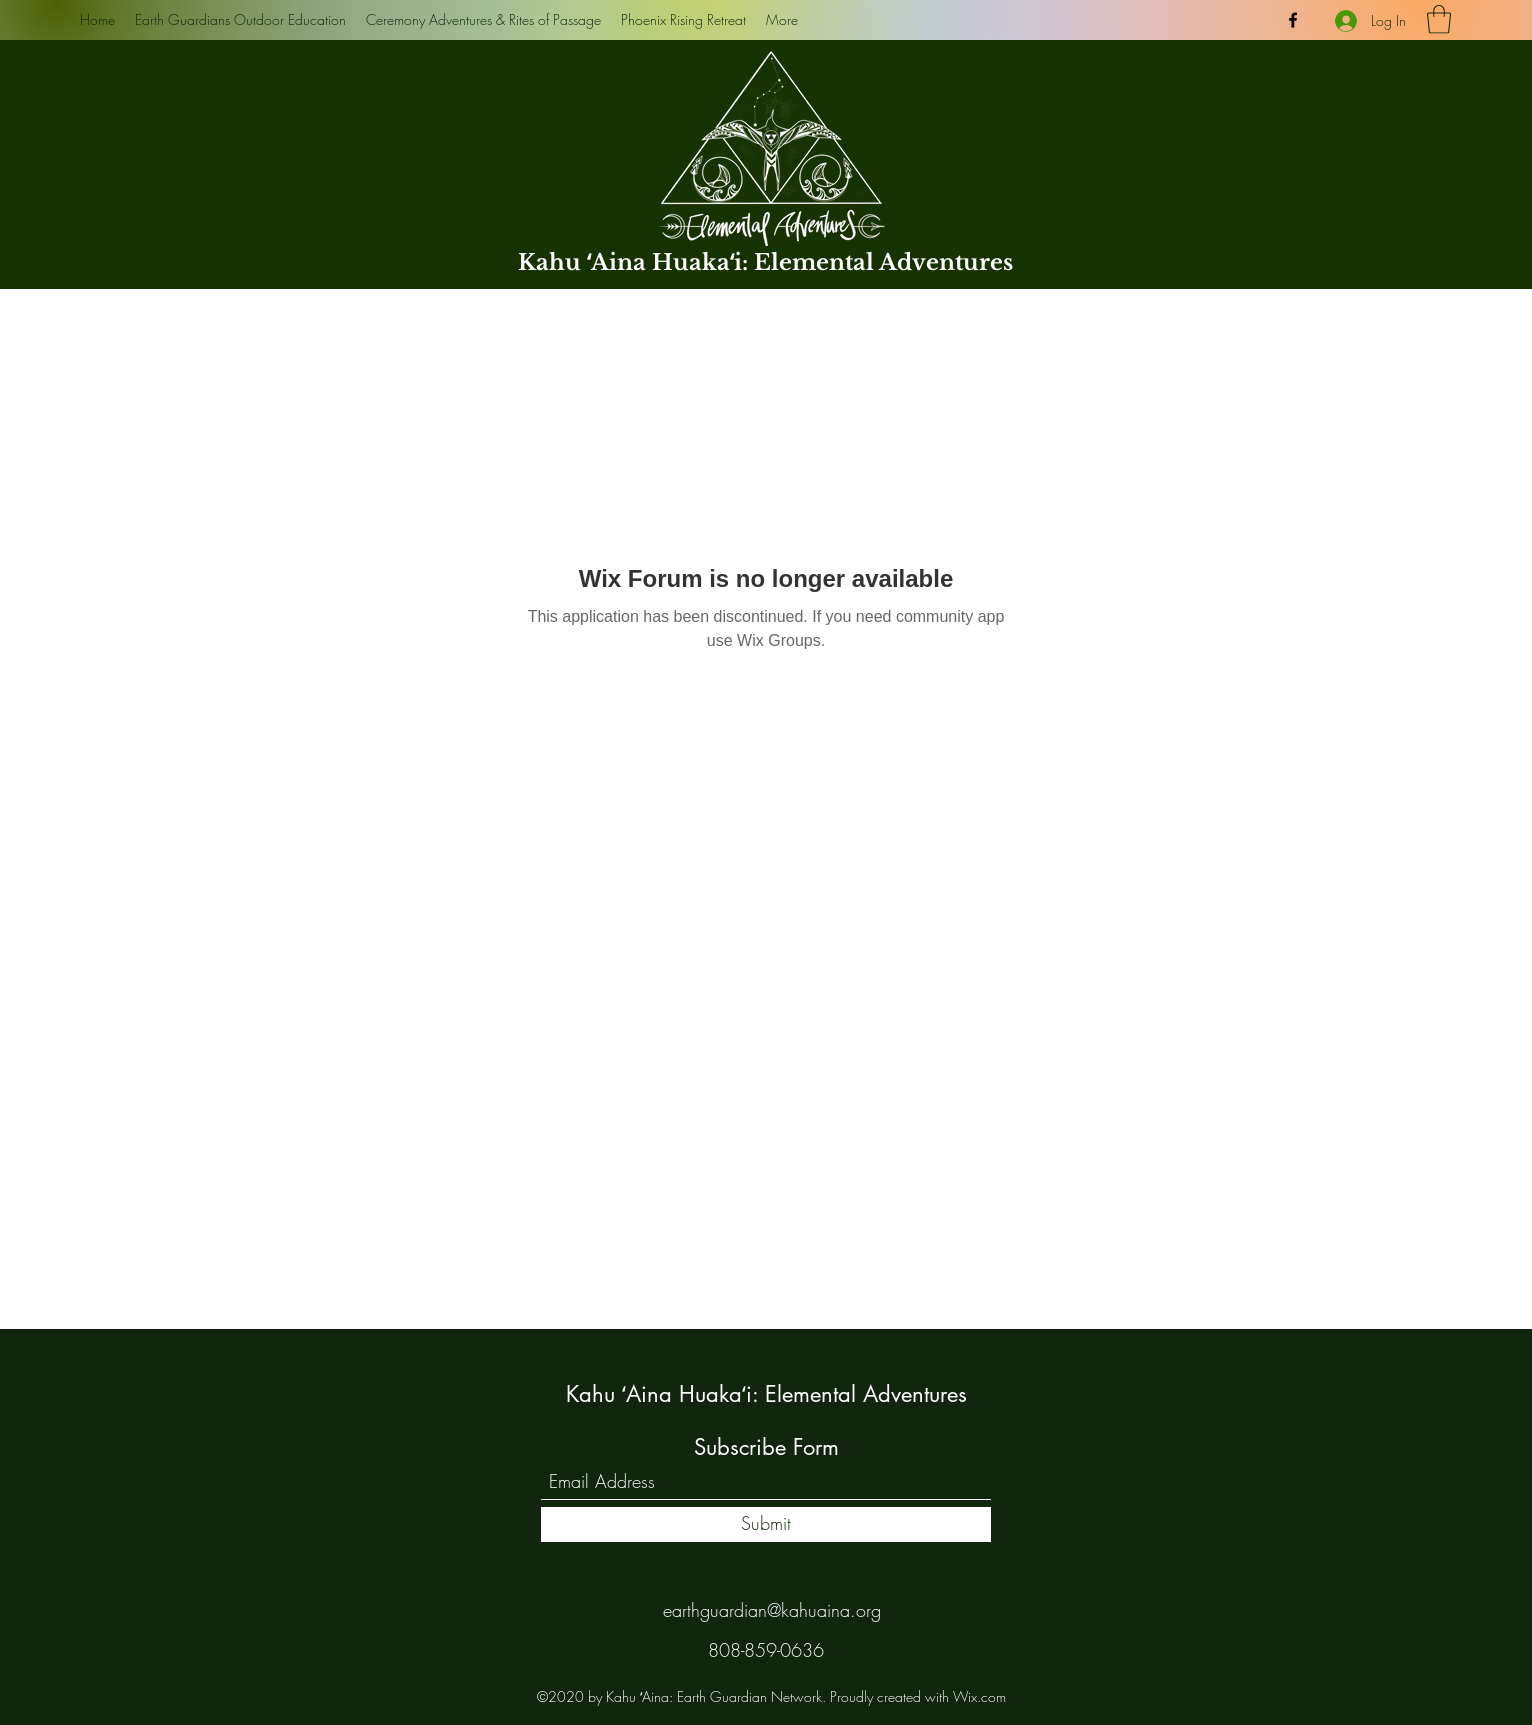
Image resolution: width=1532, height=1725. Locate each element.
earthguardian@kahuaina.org (772, 1610)
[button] (1439, 19)
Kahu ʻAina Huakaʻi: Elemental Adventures (765, 262)
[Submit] (766, 1524)
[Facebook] (1293, 20)
